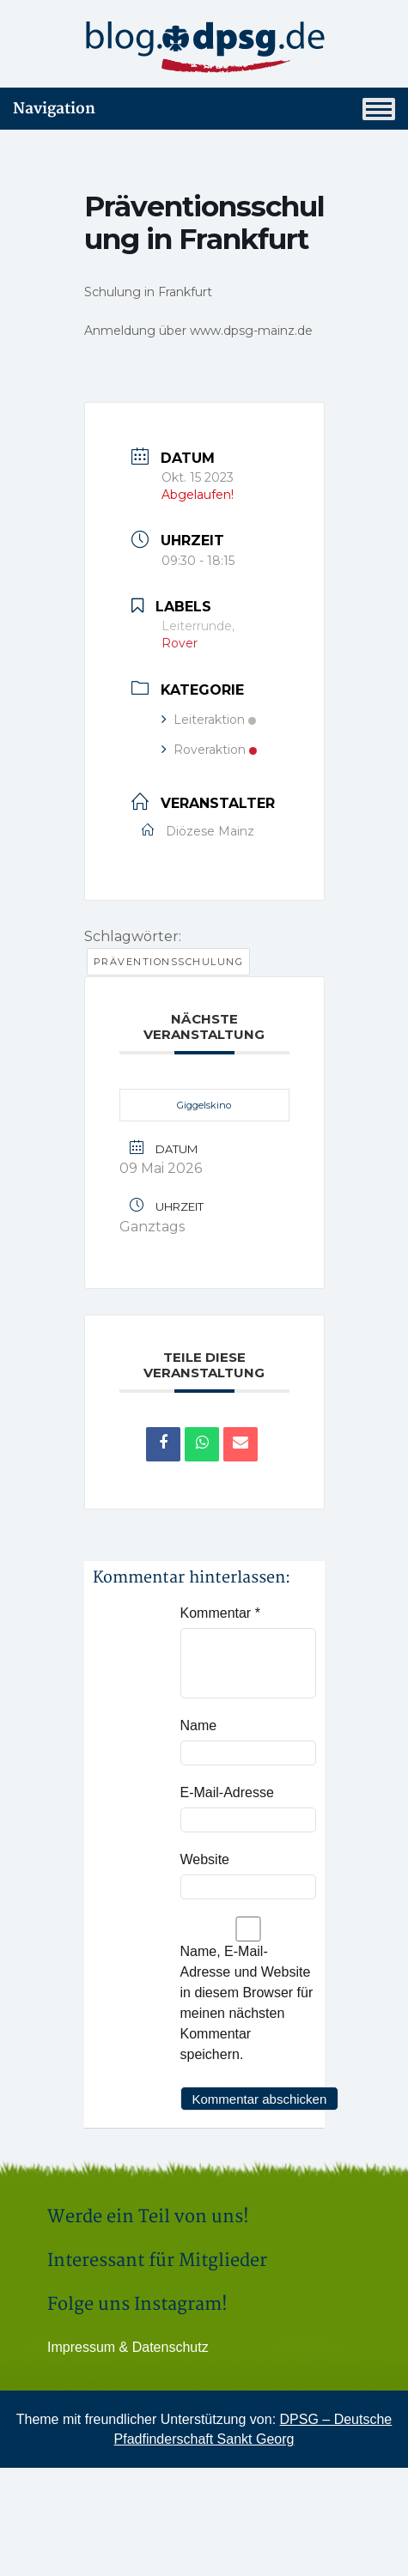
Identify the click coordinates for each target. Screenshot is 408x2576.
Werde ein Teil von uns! (148, 2216)
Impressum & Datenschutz (128, 2347)
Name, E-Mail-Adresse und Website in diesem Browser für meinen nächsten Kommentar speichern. (247, 2003)
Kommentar (220, 1613)
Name (198, 1725)
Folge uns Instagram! (137, 2304)
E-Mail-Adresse (227, 1792)
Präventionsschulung (169, 962)
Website (205, 1859)
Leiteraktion (208, 719)
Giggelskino (204, 1105)
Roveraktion (209, 749)
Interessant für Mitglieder (157, 2260)
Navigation (204, 109)
